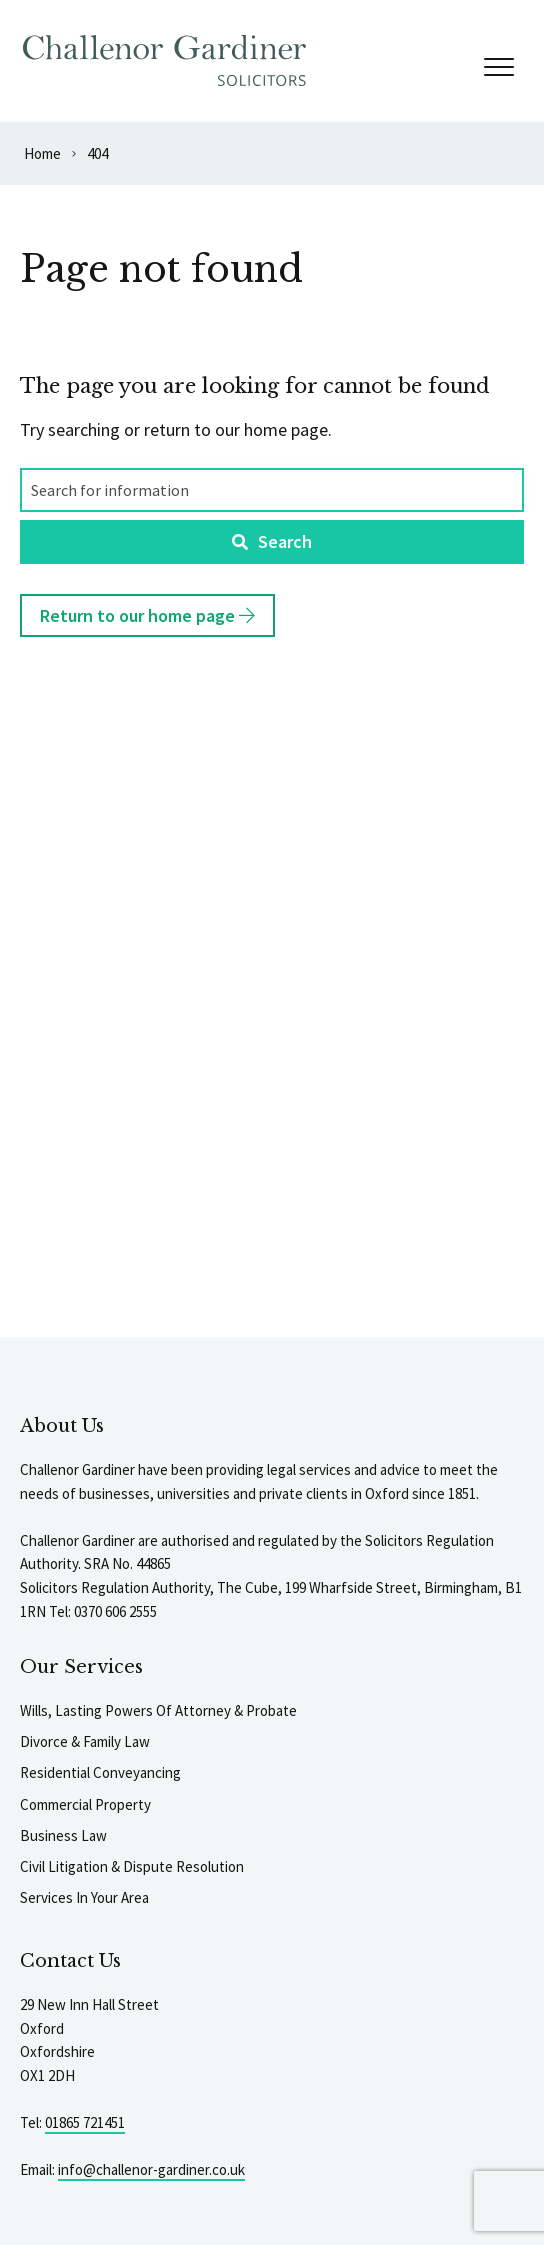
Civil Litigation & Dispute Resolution (132, 1866)
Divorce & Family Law (85, 1741)
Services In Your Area (84, 1897)
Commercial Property (85, 1804)
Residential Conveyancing (100, 1772)
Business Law (63, 1835)
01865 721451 (85, 2122)
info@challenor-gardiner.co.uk (151, 2169)
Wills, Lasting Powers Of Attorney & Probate (158, 1710)
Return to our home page (147, 615)
